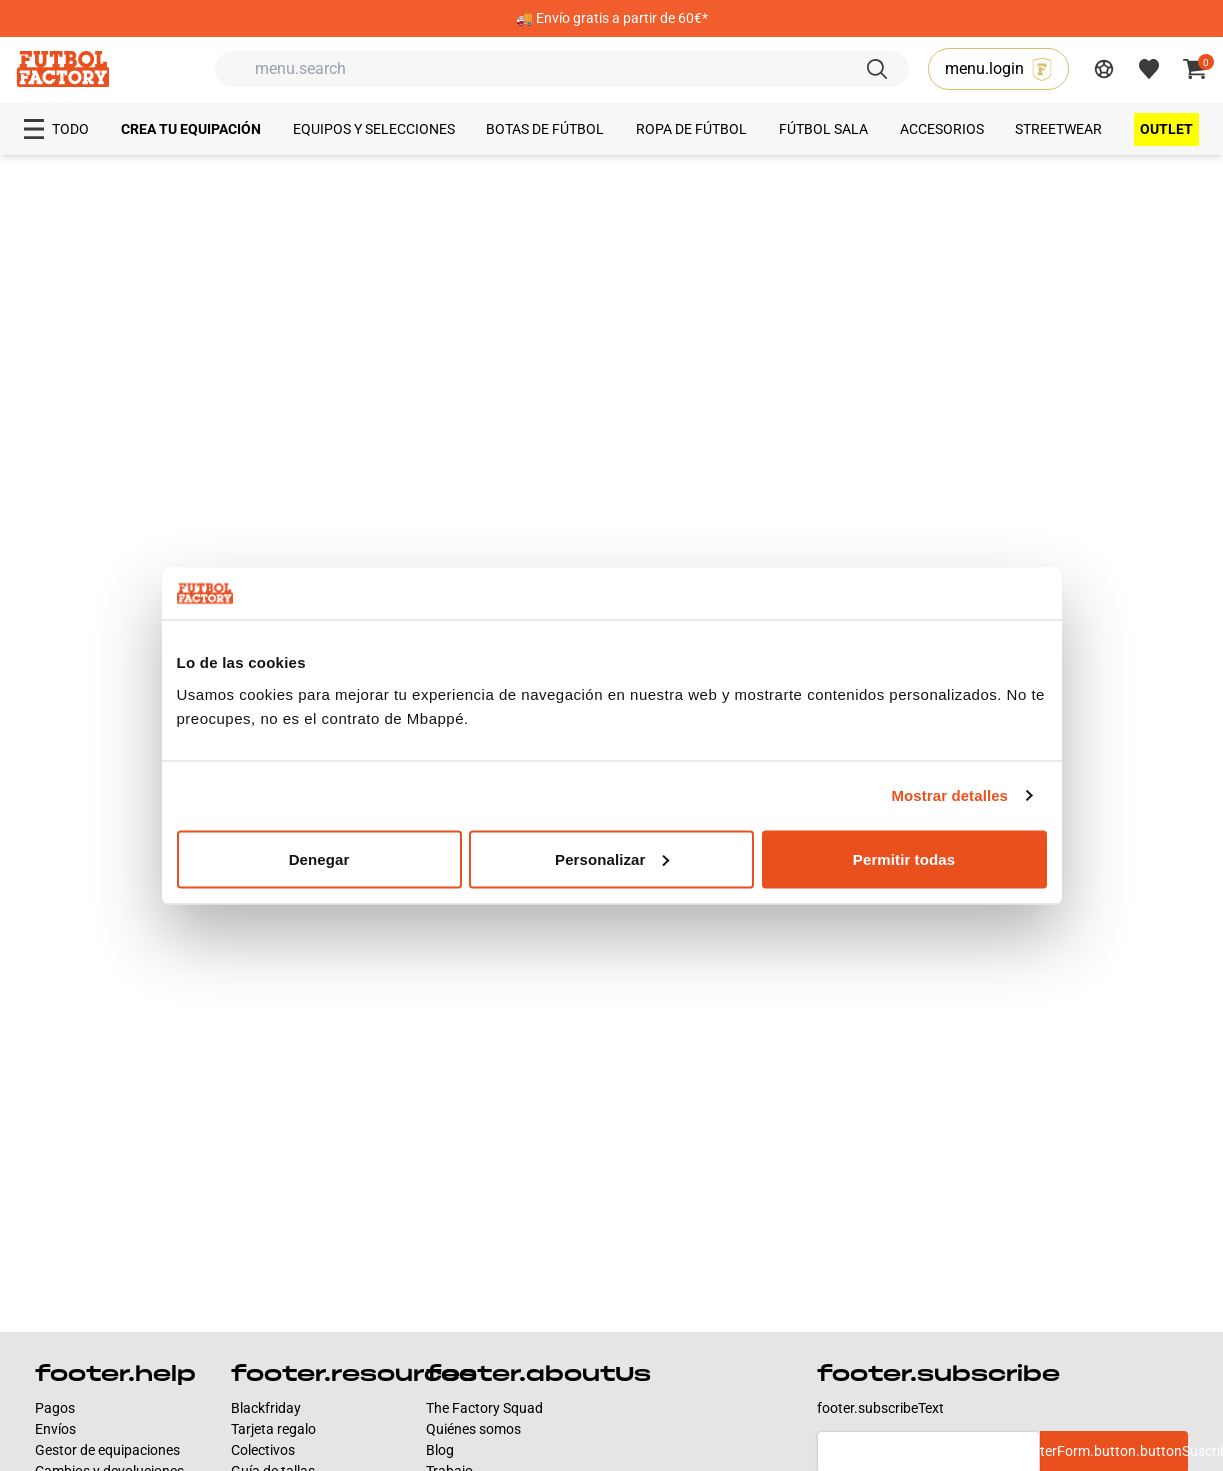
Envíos (55, 1429)
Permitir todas (904, 858)
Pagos (55, 1408)
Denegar (319, 858)
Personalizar (612, 858)
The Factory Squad (484, 1408)
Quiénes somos (473, 1429)
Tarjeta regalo (273, 1429)
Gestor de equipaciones (107, 1450)
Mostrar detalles (949, 795)
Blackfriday (266, 1408)
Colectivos (263, 1450)
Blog (440, 1450)
